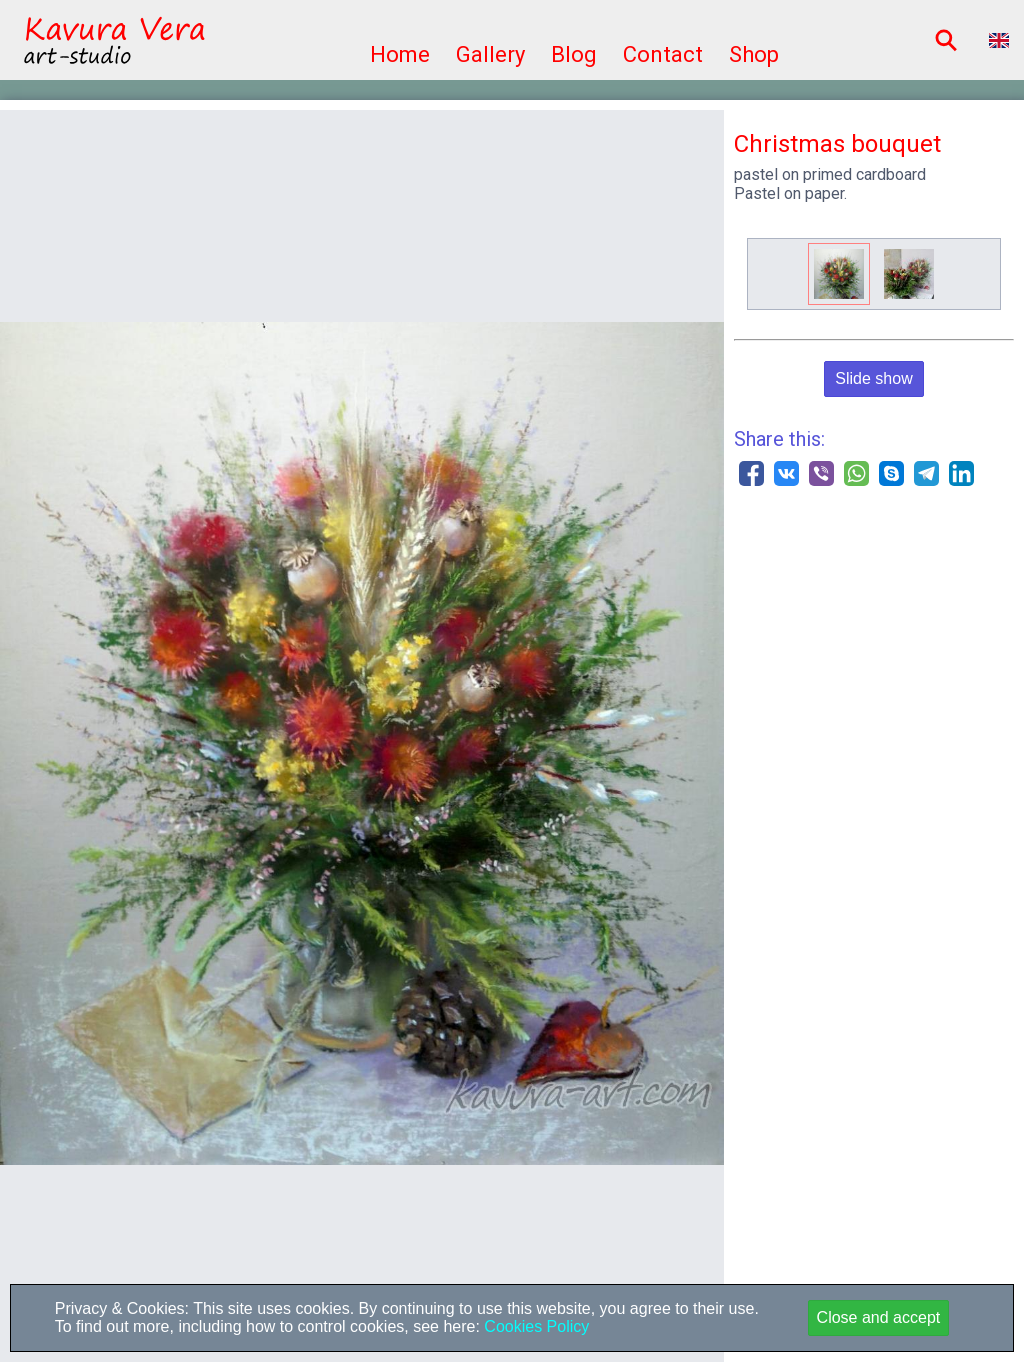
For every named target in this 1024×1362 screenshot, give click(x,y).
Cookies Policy (534, 1326)
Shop (754, 54)
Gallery (490, 54)
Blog (574, 54)
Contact (663, 54)
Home (400, 54)
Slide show (873, 378)
